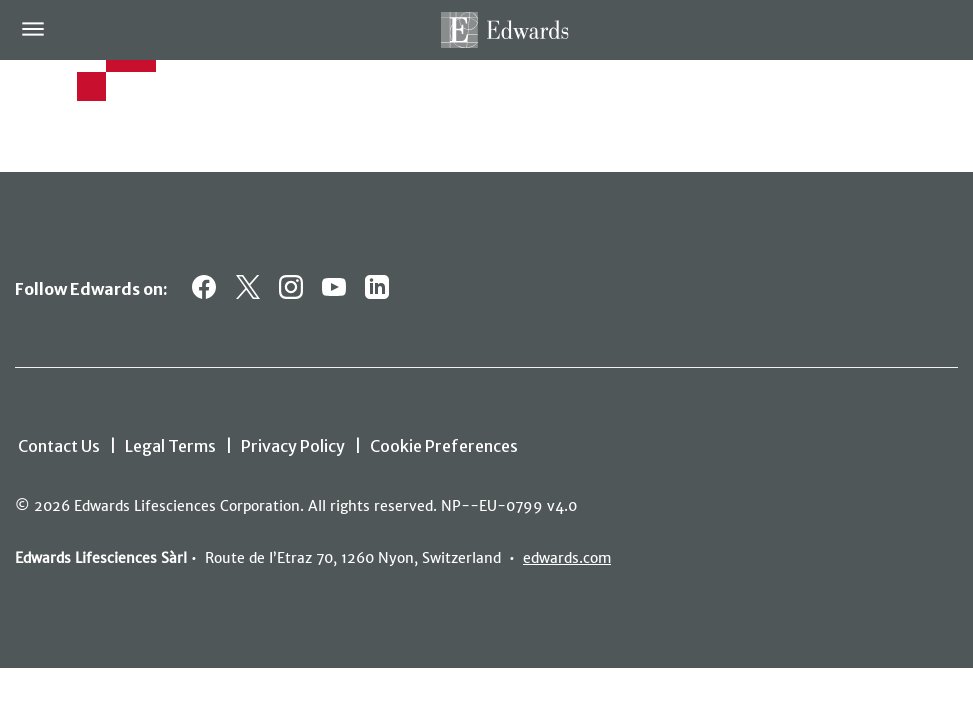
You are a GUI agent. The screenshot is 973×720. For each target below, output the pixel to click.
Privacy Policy (293, 446)
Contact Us (59, 446)
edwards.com (567, 558)
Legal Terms (170, 446)
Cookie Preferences (444, 446)
